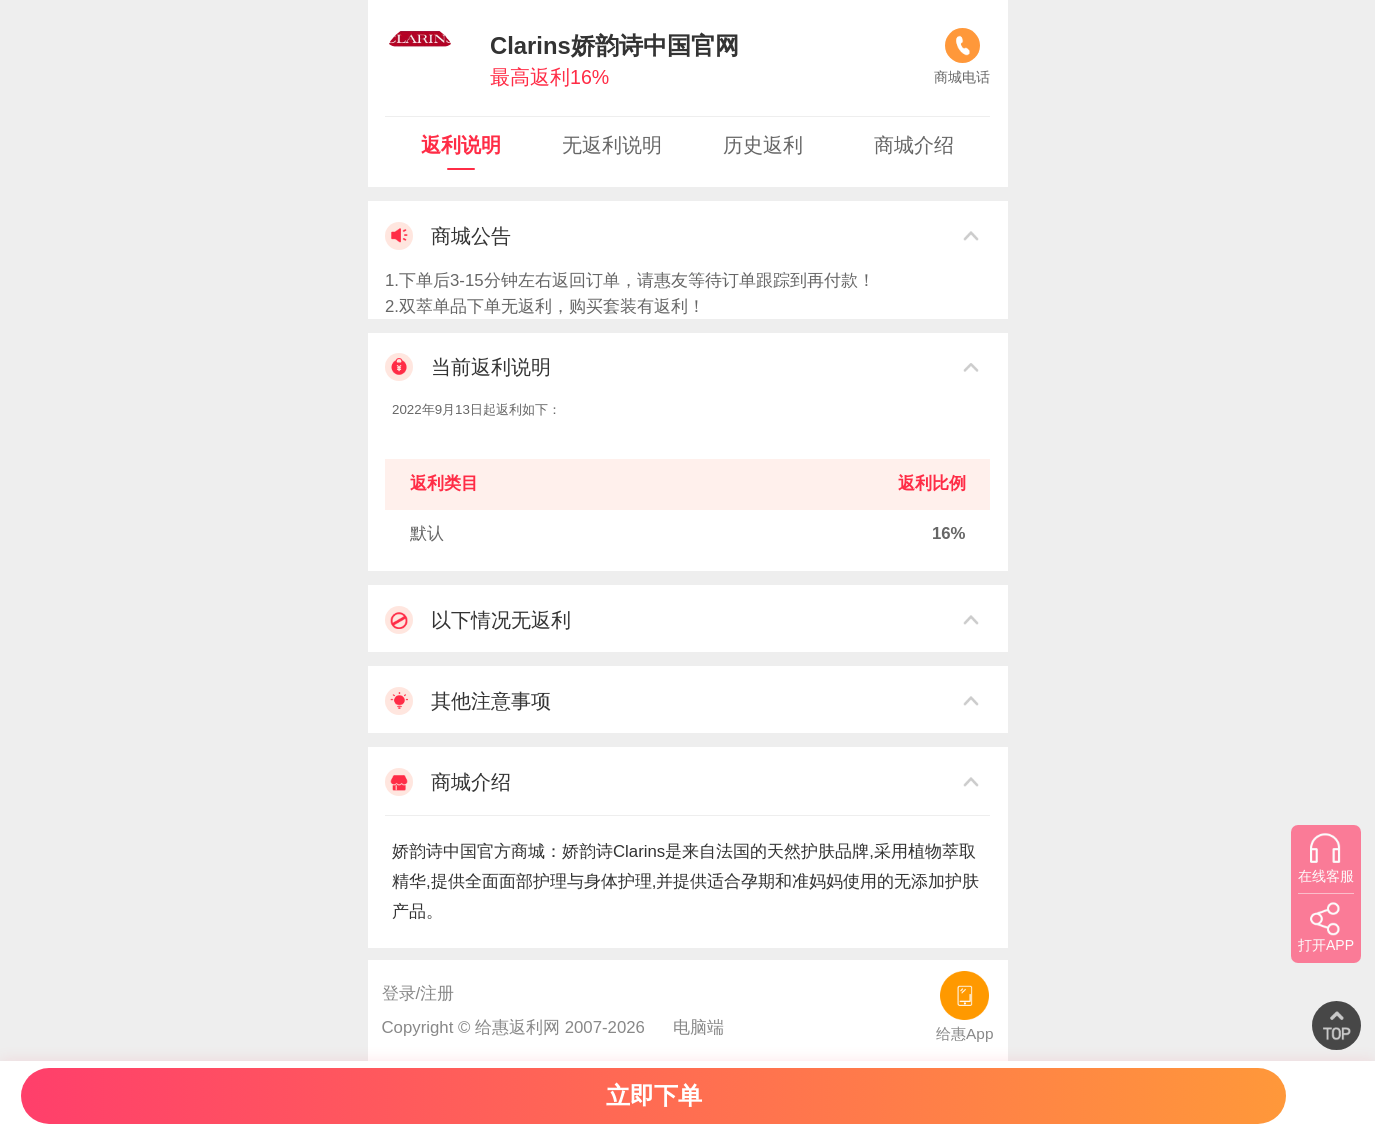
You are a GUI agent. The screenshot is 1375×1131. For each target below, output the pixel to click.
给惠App (964, 1006)
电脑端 (698, 1027)
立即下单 (654, 1095)
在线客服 (1326, 858)
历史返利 (763, 145)
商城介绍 (914, 145)
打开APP (1326, 927)
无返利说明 (612, 145)
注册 (437, 993)
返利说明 (461, 145)
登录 (399, 993)
